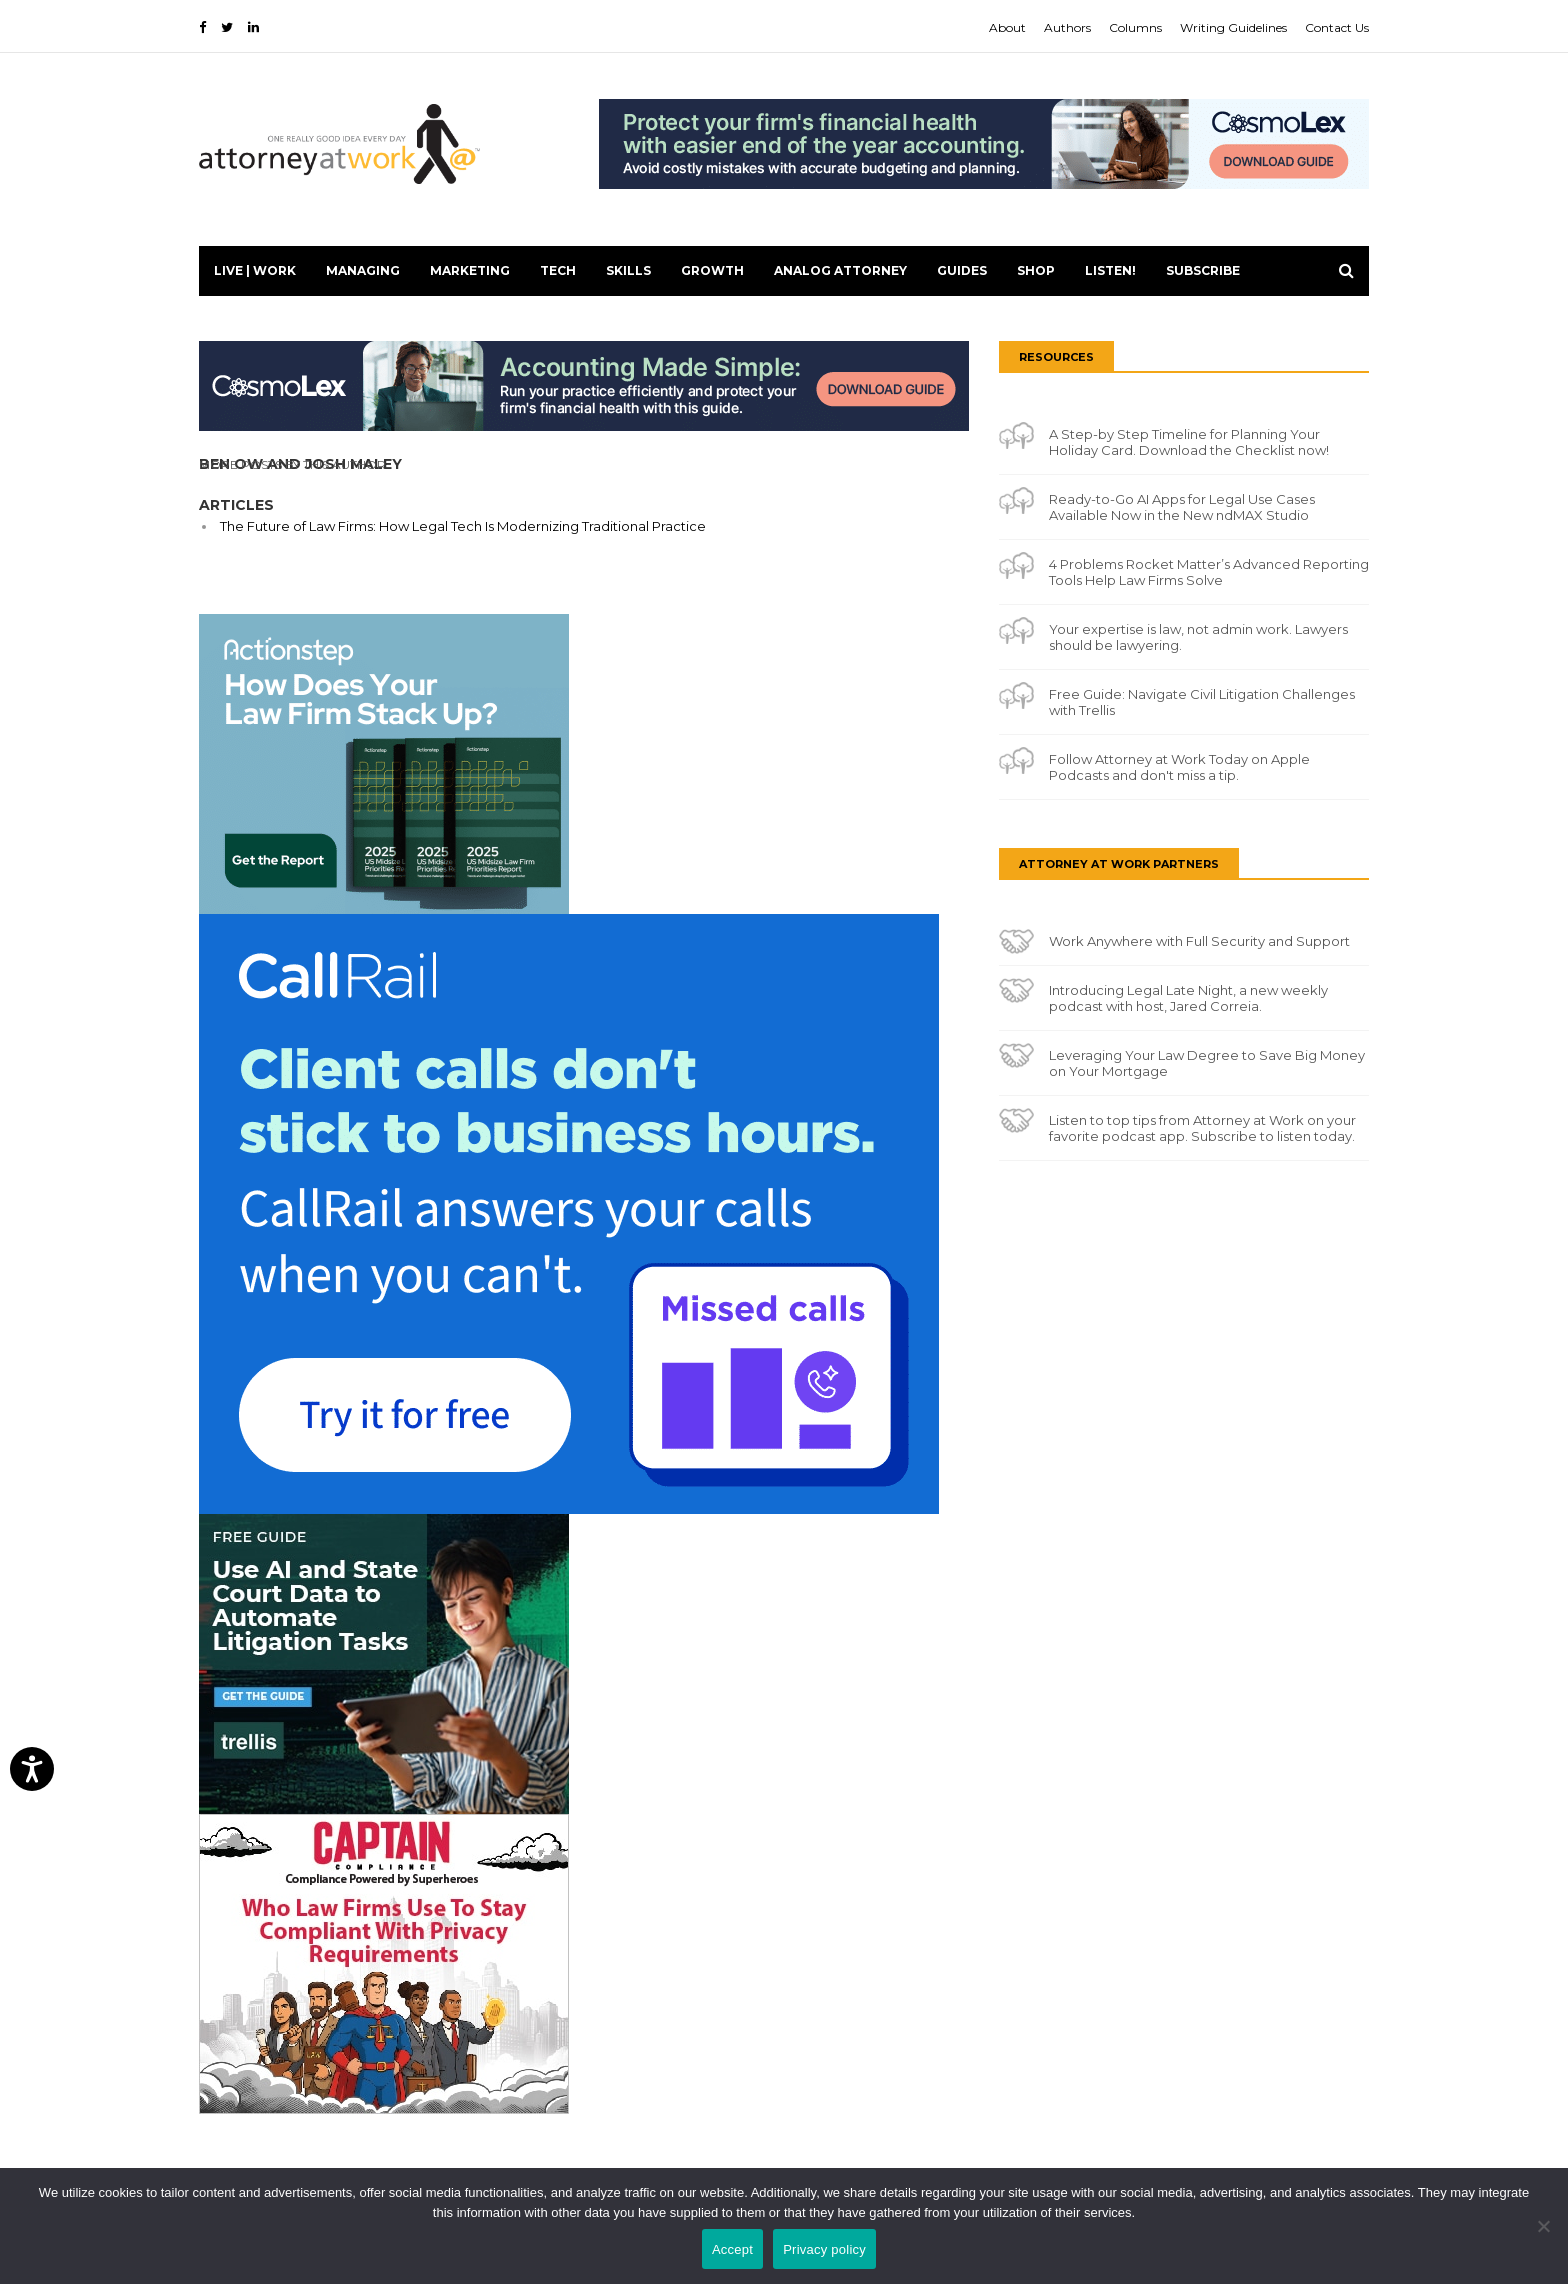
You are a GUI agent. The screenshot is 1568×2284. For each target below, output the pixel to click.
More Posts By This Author (292, 464)
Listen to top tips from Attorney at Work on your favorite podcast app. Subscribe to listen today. (1202, 1128)
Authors (1067, 27)
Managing (363, 270)
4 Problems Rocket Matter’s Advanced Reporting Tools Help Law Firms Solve (1209, 572)
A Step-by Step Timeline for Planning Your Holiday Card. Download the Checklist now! (1189, 442)
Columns (1135, 27)
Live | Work (255, 270)
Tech (558, 270)
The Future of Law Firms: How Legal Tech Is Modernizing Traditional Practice (463, 526)
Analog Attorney (840, 270)
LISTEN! (1110, 270)
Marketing (470, 270)
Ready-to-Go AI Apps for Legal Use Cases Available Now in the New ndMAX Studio (1182, 507)
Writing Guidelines (1233, 27)
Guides (962, 270)
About (1007, 27)
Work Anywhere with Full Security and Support (1199, 941)
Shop (1036, 270)
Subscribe (1203, 270)
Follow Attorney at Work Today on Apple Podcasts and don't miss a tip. (1179, 767)
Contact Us (1337, 27)
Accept (732, 2249)
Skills (628, 270)
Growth (712, 270)
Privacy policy (824, 2249)
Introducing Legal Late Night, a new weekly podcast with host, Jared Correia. (1188, 998)
